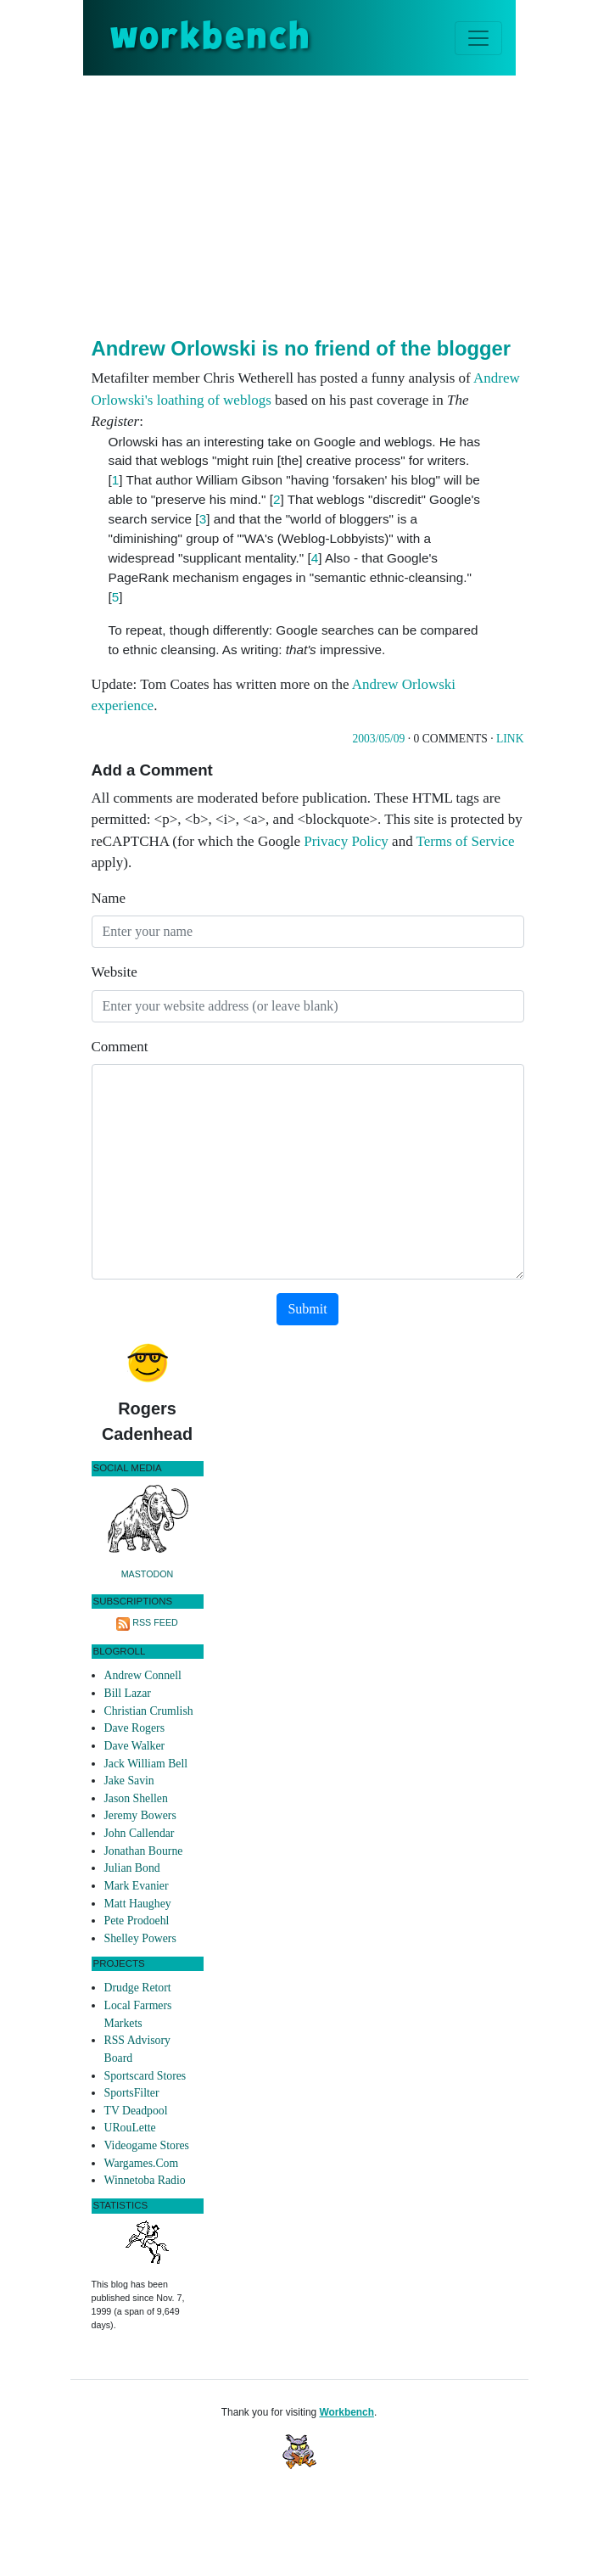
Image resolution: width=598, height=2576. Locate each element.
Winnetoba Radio (145, 2180)
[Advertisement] (345, 203)
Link (509, 738)
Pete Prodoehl (137, 1920)
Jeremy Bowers (140, 1815)
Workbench (346, 2412)
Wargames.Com (141, 2163)
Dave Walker (134, 1745)
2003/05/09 (378, 738)
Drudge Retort (137, 1987)
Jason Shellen (136, 1798)
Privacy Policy (346, 841)
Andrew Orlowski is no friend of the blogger (301, 348)
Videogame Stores (146, 2145)
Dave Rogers (134, 1728)
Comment (120, 1047)
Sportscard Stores (145, 2075)
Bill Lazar (127, 1693)
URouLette (130, 2127)
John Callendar (139, 1833)
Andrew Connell (143, 1675)
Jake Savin (129, 1780)
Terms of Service (465, 841)
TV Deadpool (136, 2110)
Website (114, 972)
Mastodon (147, 1574)
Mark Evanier (136, 1885)
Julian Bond (132, 1868)
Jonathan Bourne (143, 1851)
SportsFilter (131, 2092)
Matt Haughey (137, 1903)
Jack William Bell (146, 1763)
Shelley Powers (140, 1938)
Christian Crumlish (148, 1711)
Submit (307, 1309)
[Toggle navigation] (478, 38)
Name (109, 898)
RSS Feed (155, 1622)
